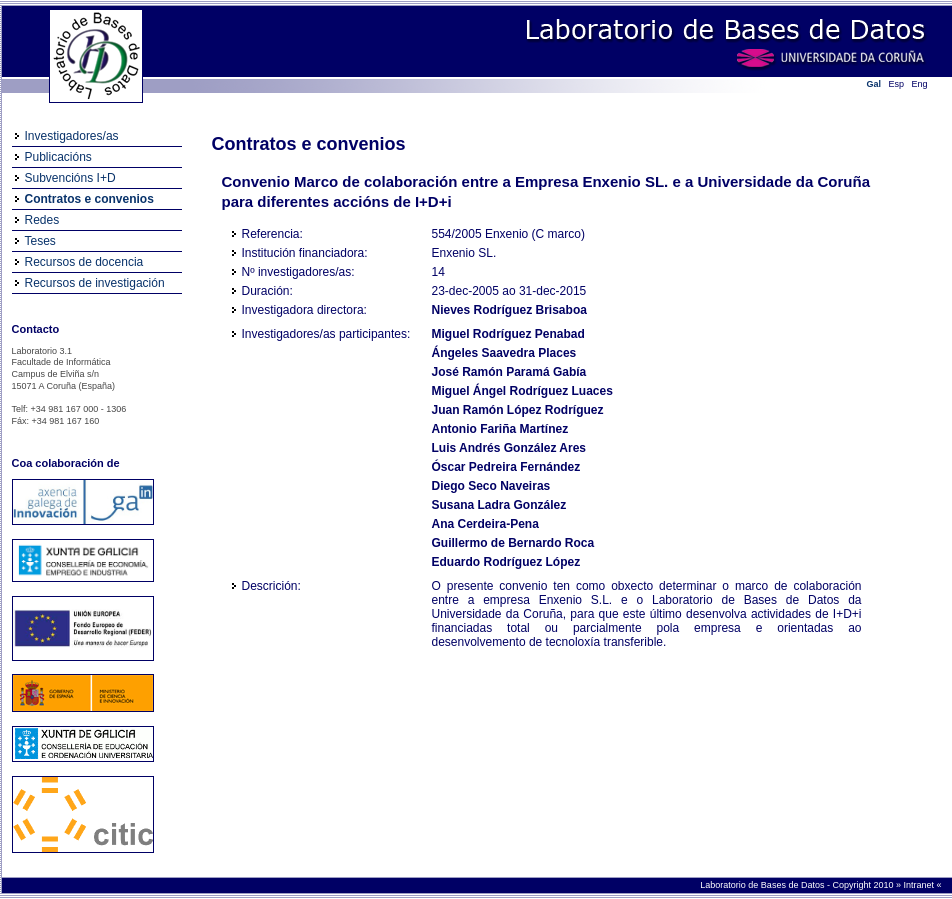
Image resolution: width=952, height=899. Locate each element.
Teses (40, 241)
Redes (42, 220)
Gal (874, 84)
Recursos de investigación (95, 283)
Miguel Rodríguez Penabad (508, 334)
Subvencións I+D (70, 178)
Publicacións (58, 157)
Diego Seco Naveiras (491, 486)
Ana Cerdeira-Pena (485, 524)
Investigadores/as (72, 136)
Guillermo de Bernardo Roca (513, 543)
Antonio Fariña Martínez (500, 429)
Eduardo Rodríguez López (506, 562)
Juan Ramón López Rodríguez (518, 410)
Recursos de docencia (84, 262)
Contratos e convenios (89, 199)
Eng (920, 84)
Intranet (919, 885)
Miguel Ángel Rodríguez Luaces (522, 391)
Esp (897, 84)
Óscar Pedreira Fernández (506, 467)
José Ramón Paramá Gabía (509, 372)
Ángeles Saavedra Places (504, 353)
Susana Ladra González (499, 505)
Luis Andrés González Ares (509, 448)
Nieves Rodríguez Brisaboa (509, 310)
